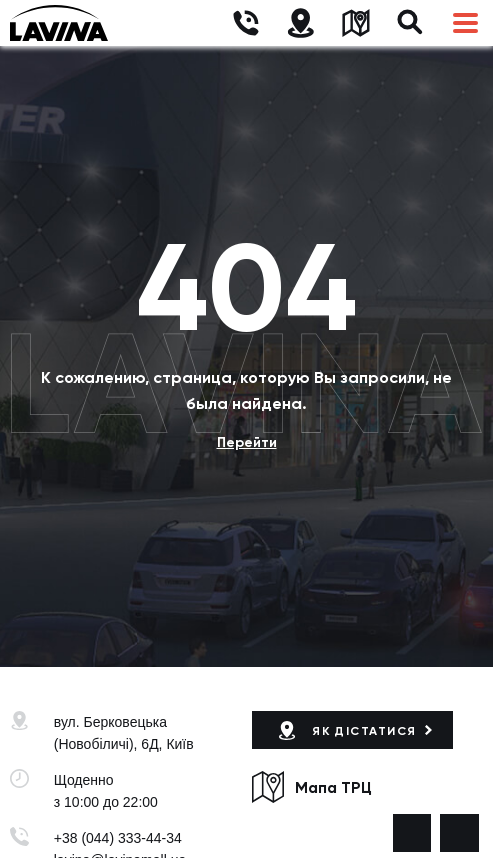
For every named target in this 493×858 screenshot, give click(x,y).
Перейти (247, 442)
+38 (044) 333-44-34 (118, 838)
